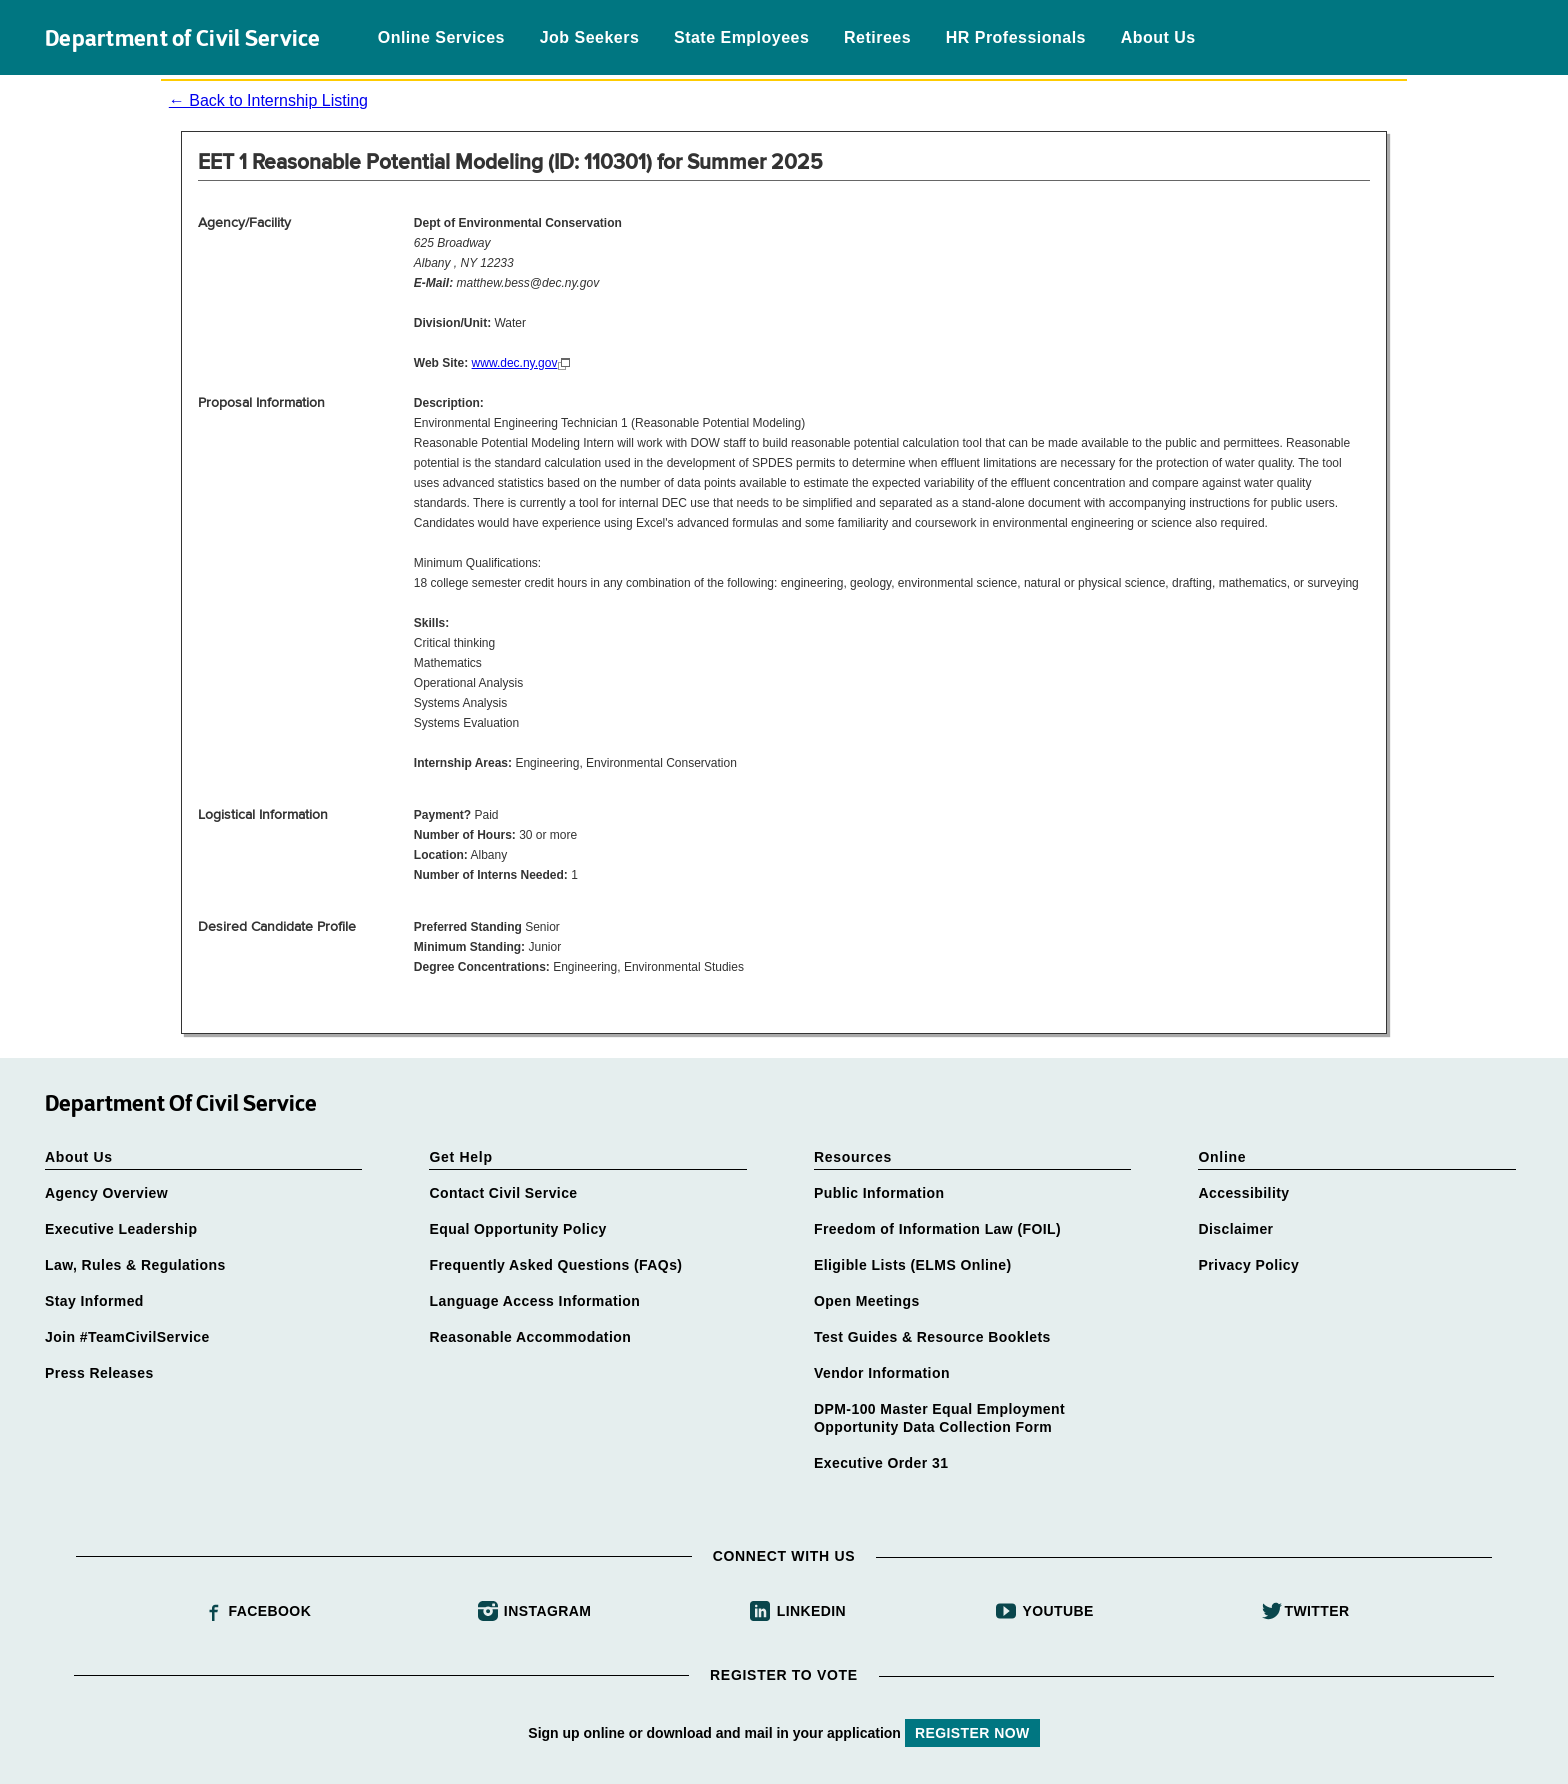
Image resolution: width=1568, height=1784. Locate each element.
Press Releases (99, 1373)
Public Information (879, 1193)
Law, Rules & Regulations (135, 1265)
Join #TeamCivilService (127, 1337)
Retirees (877, 37)
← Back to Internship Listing (268, 100)
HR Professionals (1016, 37)
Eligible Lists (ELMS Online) (913, 1265)
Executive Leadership (121, 1229)
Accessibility (1243, 1193)
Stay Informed (94, 1301)
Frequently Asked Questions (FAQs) (555, 1265)
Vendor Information (882, 1373)
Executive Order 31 (881, 1463)
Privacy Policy (1248, 1265)
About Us (1158, 37)
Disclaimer (1235, 1229)
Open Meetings (867, 1301)
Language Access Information (534, 1301)
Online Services (441, 37)
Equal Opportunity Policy (517, 1229)
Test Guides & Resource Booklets (932, 1337)
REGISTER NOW (972, 1733)
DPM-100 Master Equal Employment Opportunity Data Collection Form (939, 1418)
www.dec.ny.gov (515, 363)
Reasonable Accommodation (530, 1337)
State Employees (741, 37)
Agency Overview (106, 1193)
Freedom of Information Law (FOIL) (937, 1229)
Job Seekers (590, 37)
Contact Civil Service (503, 1193)
